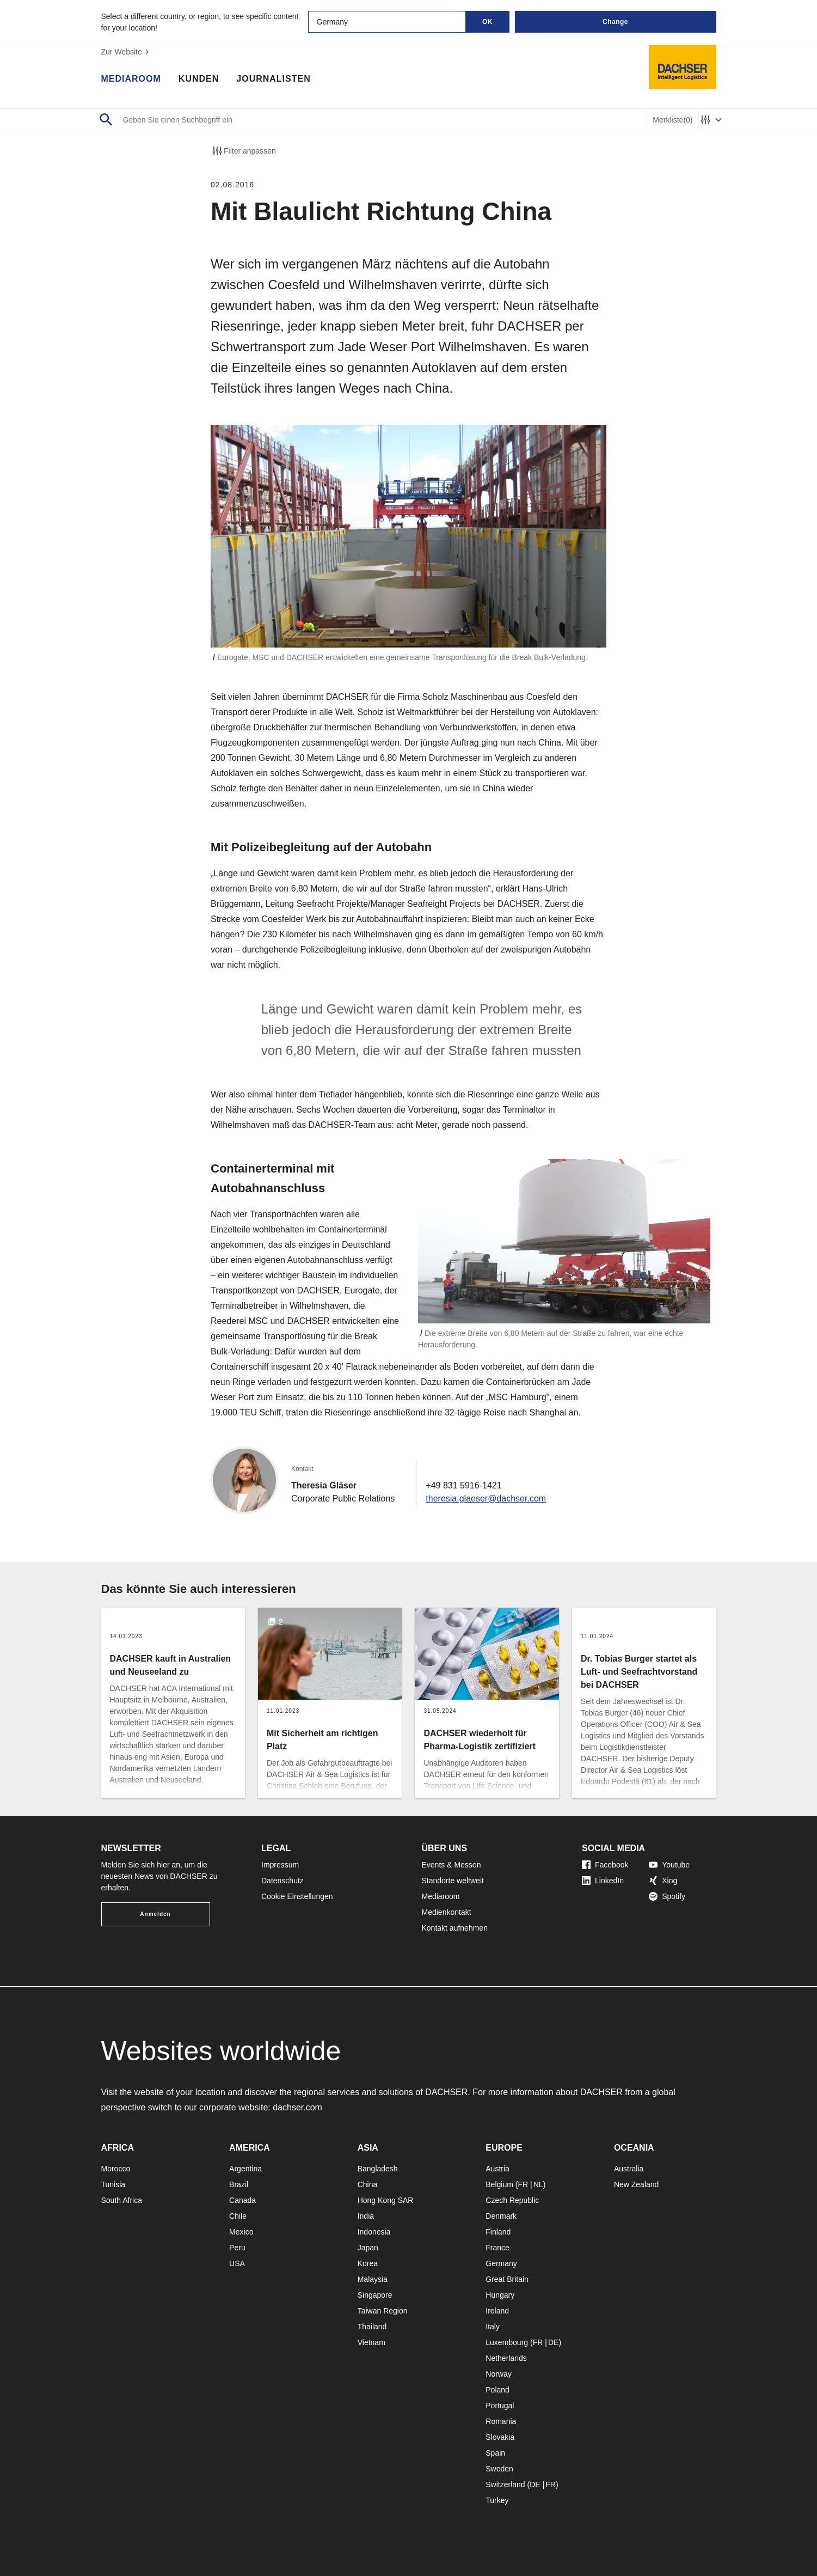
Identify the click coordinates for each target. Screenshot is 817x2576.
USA (237, 2263)
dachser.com (297, 2107)
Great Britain (507, 2279)
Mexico (241, 2231)
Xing (663, 1880)
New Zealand (636, 2184)
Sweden (499, 2468)
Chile (238, 2216)
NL (538, 2184)
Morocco (116, 2168)
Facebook (605, 1864)
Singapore (375, 2295)
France (497, 2247)
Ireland (497, 2310)
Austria (497, 2168)
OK (487, 22)
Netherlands (506, 2358)
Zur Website (126, 52)
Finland (498, 2231)
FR (523, 2184)
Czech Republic (512, 2200)
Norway (498, 2374)
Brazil (238, 2184)
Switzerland (505, 2484)
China (368, 2184)
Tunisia (113, 2184)
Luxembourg (507, 2342)
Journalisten (273, 79)
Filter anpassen (243, 150)
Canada (242, 2200)
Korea (368, 2263)
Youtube (669, 1864)
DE (553, 2342)
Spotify (667, 1896)
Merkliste (672, 120)
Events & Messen (451, 1864)
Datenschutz (282, 1880)
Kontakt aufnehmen (455, 1928)
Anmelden (155, 1914)
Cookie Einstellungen (297, 1896)
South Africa (122, 2200)
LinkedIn (603, 1880)
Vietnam (371, 2342)
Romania (501, 2421)
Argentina (245, 2168)
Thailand (372, 2326)
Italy (493, 2326)
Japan (368, 2247)
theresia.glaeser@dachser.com (486, 1498)
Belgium (499, 2184)
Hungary (500, 2295)
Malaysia (373, 2279)
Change (615, 22)
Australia (628, 2168)
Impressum (280, 1864)
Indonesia (374, 2231)
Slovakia (500, 2437)
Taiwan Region (383, 2310)
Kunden (199, 79)
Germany (501, 2263)
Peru (237, 2247)
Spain (495, 2453)
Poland (497, 2389)
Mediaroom (131, 79)
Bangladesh (378, 2168)
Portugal (500, 2405)
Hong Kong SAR (386, 2200)
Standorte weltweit (453, 1880)
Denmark (501, 2216)
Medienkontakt (446, 1912)
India (366, 2216)
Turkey (497, 2500)
